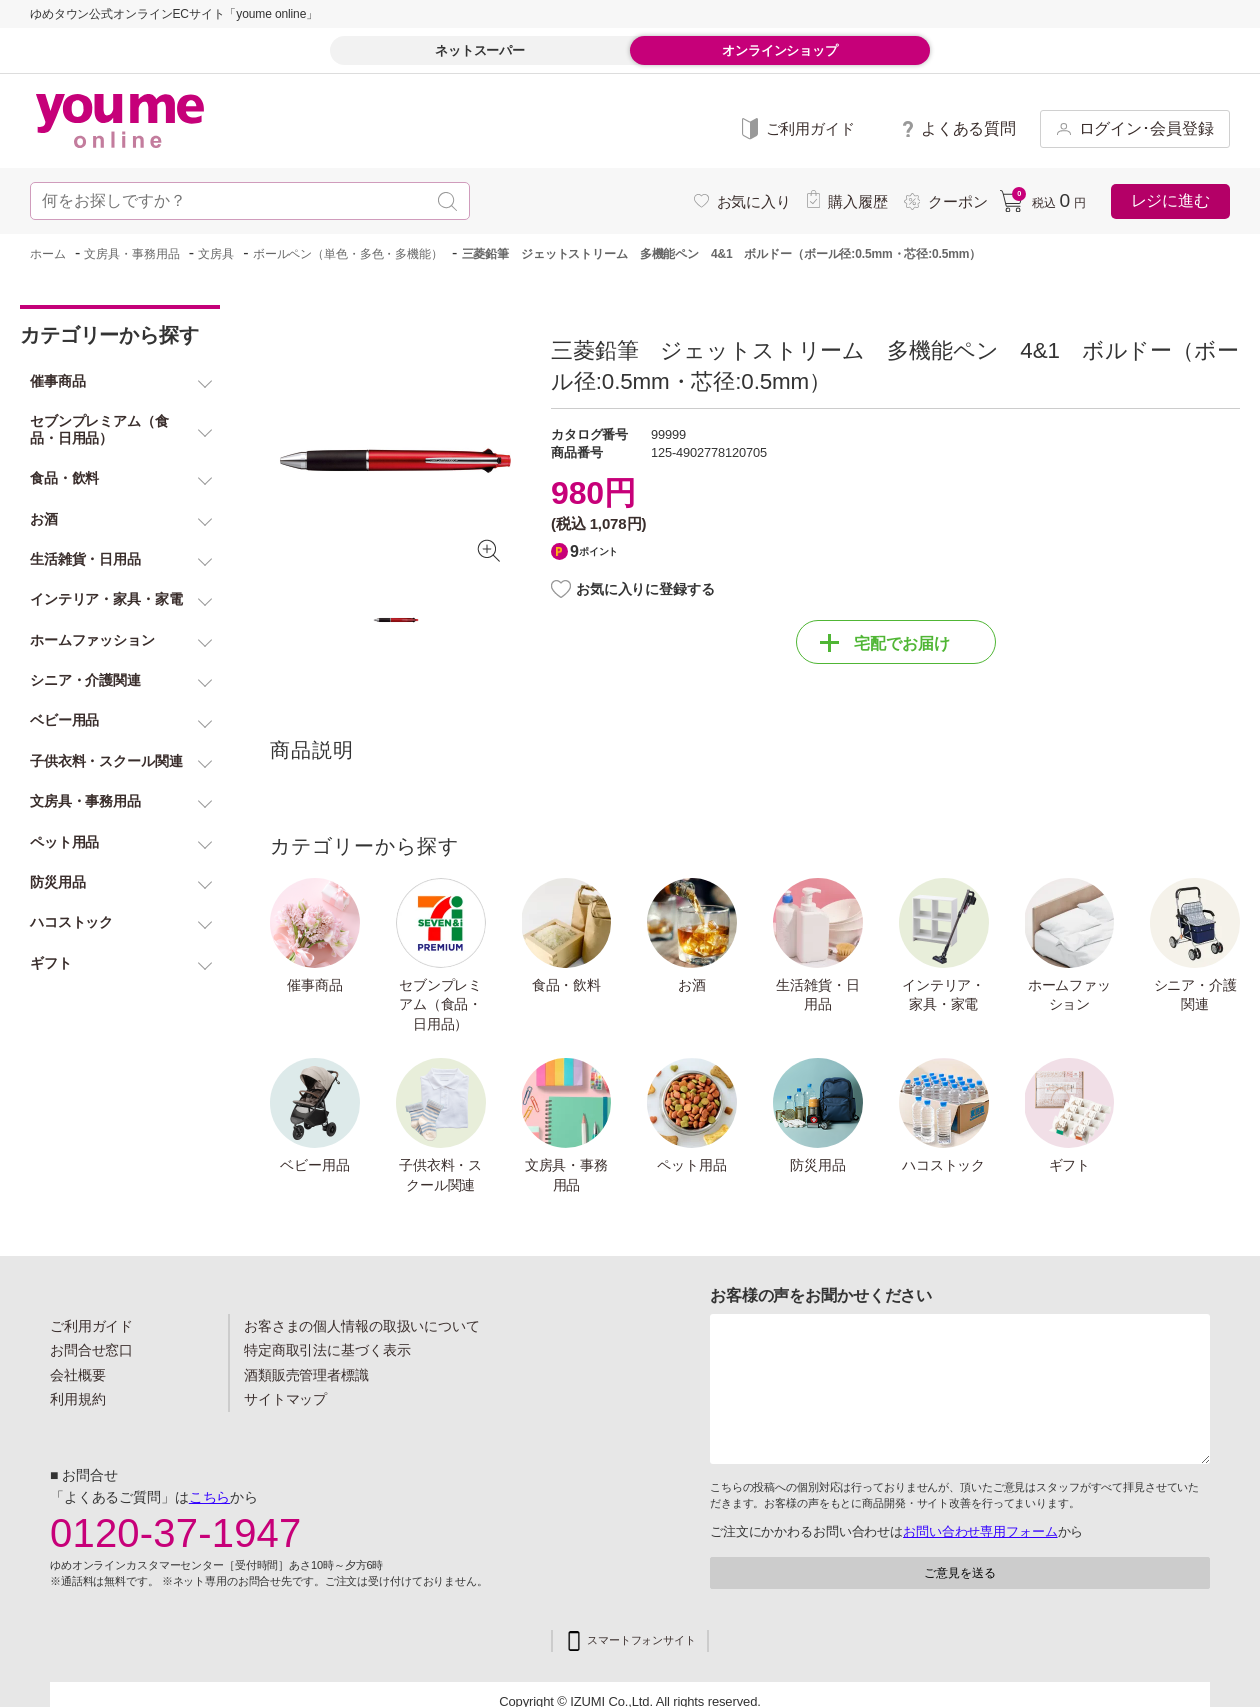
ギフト (1070, 1165)
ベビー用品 (314, 1165)
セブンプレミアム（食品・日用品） (440, 1004)
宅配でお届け (885, 643)
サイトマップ (285, 1399)
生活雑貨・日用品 (817, 995)
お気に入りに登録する (645, 589)
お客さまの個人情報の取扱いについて (362, 1326)
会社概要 (78, 1375)
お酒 (692, 985)
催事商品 (315, 985)
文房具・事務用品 (566, 1175)
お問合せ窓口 (91, 1350)
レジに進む (1170, 200)
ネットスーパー (480, 50)
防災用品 (818, 1165)
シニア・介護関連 (1195, 995)
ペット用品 (691, 1165)
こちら (210, 1497)
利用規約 (78, 1399)
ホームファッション (1069, 995)
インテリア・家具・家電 (943, 995)
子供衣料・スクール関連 (440, 1175)
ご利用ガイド (91, 1326)
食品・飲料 (566, 985)
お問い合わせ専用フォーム (980, 1531)
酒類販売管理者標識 (306, 1375)
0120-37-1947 (176, 1533)
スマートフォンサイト (641, 1640)
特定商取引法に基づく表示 (327, 1350)
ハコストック (943, 1165)
